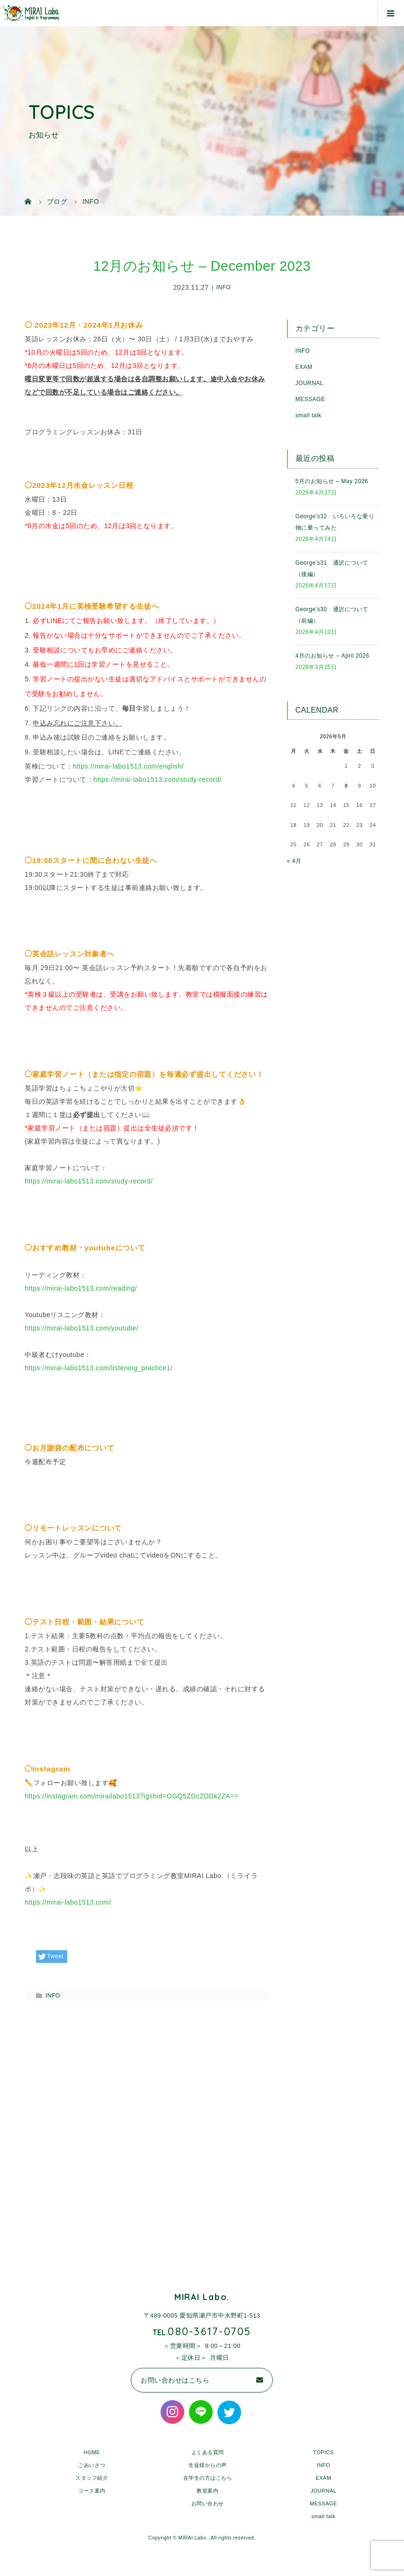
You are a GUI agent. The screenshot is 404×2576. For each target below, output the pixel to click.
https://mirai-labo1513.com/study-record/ (157, 779)
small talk (309, 415)
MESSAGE (310, 399)
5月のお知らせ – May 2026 (332, 481)
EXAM (304, 367)
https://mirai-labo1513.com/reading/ (81, 1288)
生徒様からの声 (208, 2465)
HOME (91, 2452)
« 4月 (294, 861)
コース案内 (92, 2490)
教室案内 (207, 2490)
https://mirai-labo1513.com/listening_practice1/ (98, 1368)
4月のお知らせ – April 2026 (332, 655)
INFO (223, 287)
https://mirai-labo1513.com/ (68, 1902)
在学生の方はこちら (208, 2478)
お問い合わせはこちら (175, 2380)
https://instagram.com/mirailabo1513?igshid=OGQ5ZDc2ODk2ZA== (132, 1796)
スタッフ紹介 (91, 2478)
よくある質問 (207, 2452)
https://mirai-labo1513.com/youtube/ (81, 1328)
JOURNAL (310, 383)
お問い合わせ (207, 2503)
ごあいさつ (92, 2465)
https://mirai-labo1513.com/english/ (128, 766)
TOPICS (323, 2452)
